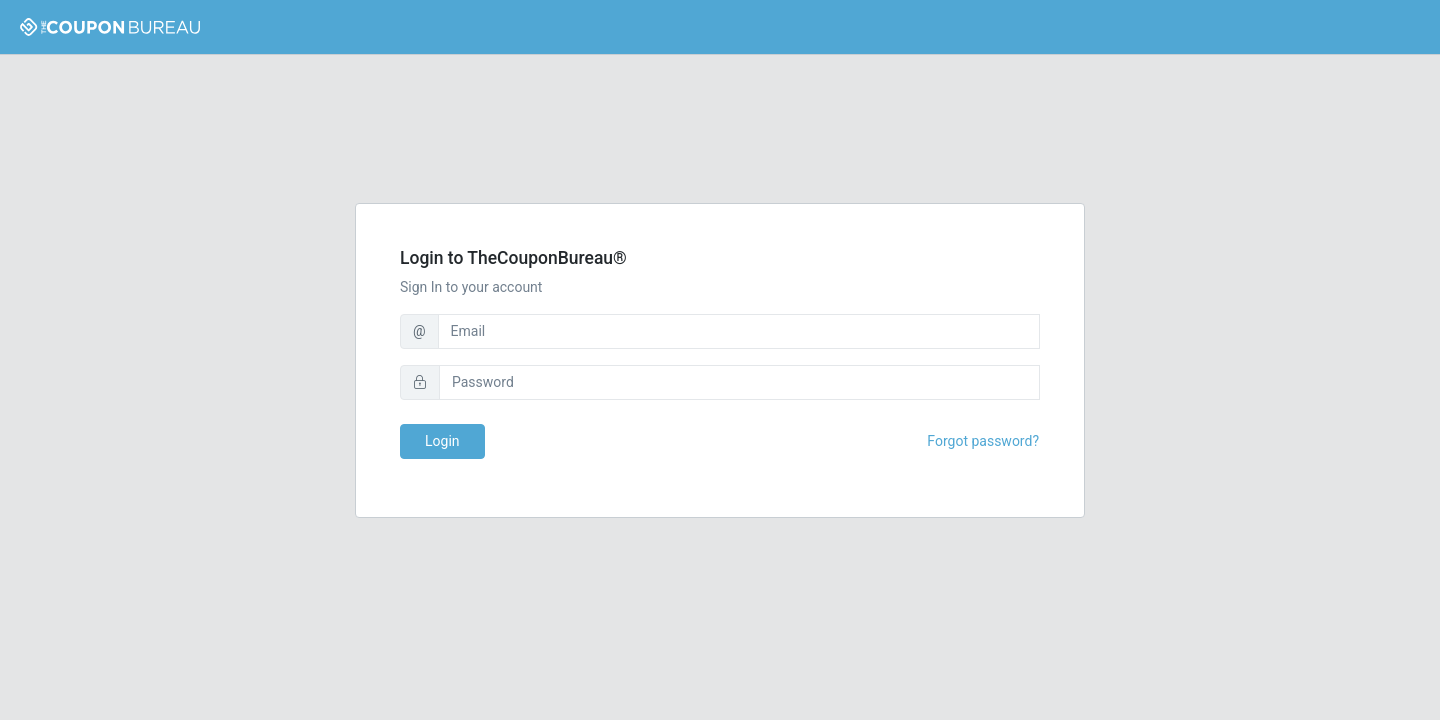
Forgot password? (983, 441)
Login (442, 441)
